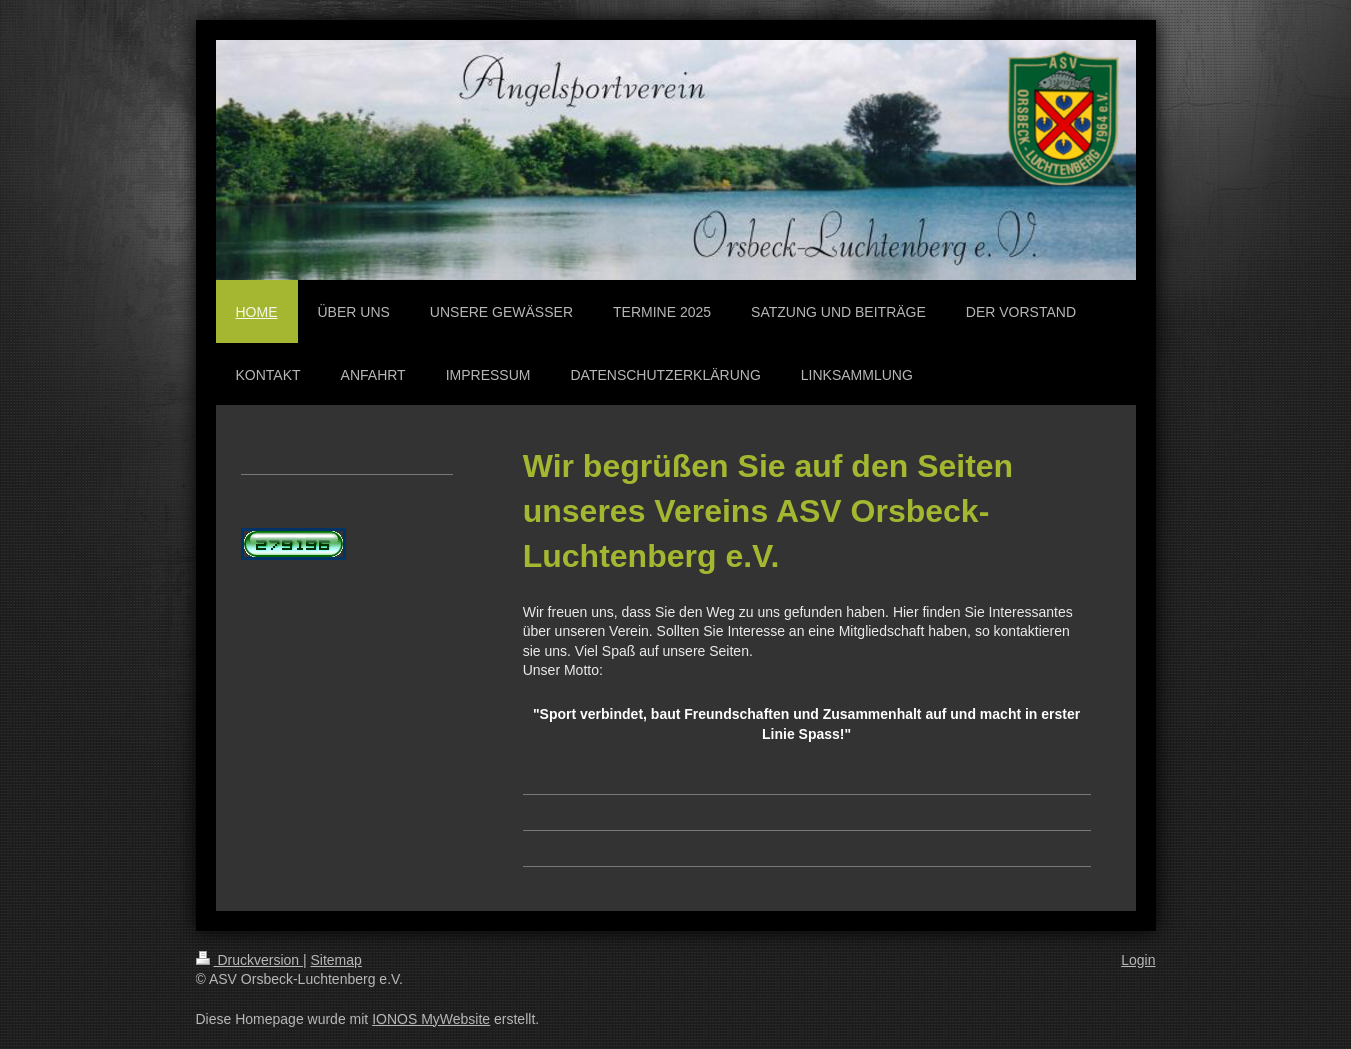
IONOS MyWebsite (431, 1019)
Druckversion (249, 960)
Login (1138, 960)
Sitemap (336, 960)
